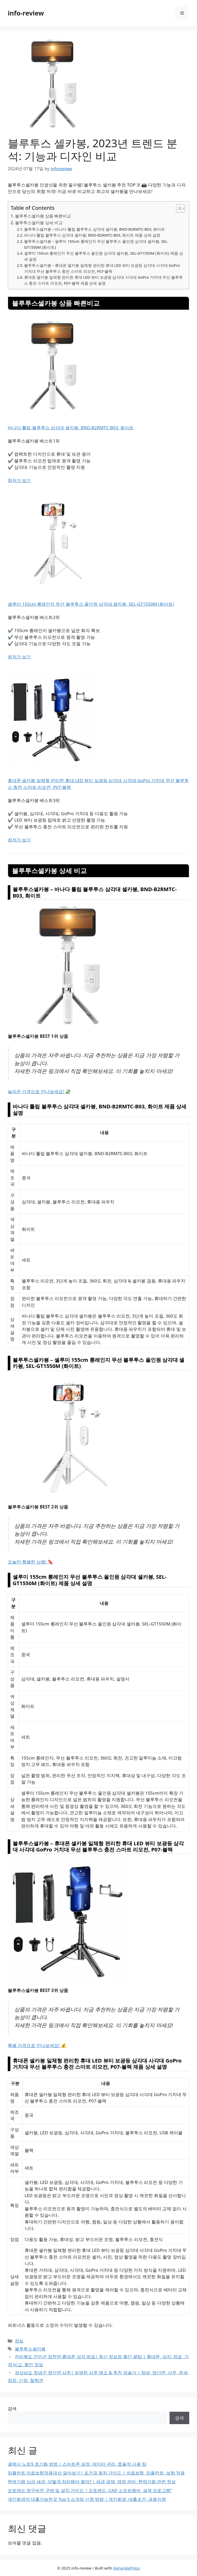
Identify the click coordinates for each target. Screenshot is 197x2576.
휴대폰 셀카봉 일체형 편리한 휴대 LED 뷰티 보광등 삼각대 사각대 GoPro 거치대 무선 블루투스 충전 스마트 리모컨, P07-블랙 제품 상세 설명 (103, 280)
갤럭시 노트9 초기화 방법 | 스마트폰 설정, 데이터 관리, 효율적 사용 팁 (77, 2464)
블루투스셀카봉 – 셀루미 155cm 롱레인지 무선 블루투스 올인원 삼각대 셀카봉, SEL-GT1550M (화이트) (96, 244)
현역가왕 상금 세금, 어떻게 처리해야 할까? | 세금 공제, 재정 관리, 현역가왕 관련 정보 (92, 2482)
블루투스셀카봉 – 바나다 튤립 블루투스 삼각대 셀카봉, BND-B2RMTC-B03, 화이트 (94, 229)
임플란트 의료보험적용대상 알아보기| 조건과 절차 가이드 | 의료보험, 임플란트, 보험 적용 (96, 2473)
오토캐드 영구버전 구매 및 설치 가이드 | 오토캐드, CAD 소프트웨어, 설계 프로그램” (90, 2490)
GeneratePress (126, 2568)
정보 (19, 2341)
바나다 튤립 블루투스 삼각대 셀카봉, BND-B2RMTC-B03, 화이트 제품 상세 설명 (92, 235)
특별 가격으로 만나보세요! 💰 (37, 2045)
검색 (12, 2408)
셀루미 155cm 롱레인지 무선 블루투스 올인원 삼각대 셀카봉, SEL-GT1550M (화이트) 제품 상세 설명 (103, 256)
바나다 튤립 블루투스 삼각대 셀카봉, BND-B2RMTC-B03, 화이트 (71, 428)
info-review (26, 13)
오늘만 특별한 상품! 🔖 (30, 1562)
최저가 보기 (19, 480)
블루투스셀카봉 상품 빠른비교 (43, 216)
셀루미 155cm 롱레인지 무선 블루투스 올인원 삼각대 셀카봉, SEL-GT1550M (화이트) (91, 604)
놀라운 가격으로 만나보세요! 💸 (39, 1091)
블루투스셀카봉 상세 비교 (39, 222)
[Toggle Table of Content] (178, 208)
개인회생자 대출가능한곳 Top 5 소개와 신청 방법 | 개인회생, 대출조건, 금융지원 (87, 2499)
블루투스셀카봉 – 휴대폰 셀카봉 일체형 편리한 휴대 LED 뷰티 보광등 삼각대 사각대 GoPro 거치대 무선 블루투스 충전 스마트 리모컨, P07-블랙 (102, 268)
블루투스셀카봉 (30, 2349)
